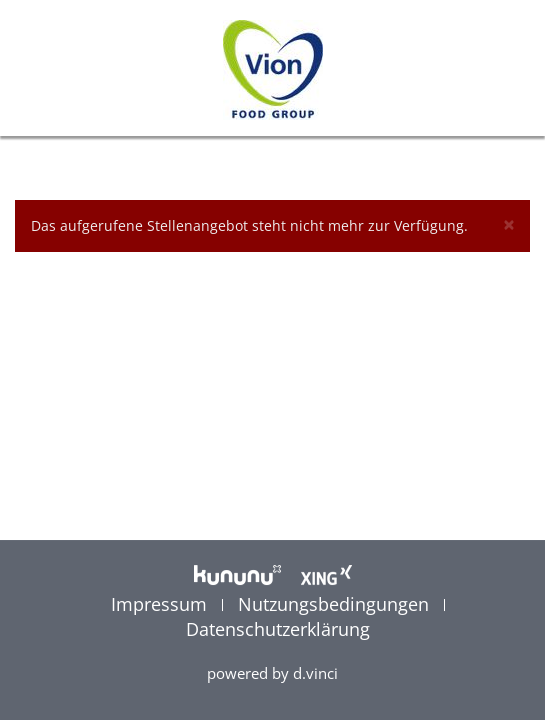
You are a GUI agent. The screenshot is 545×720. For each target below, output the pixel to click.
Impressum (161, 604)
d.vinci (315, 673)
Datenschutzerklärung (278, 629)
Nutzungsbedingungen (336, 604)
